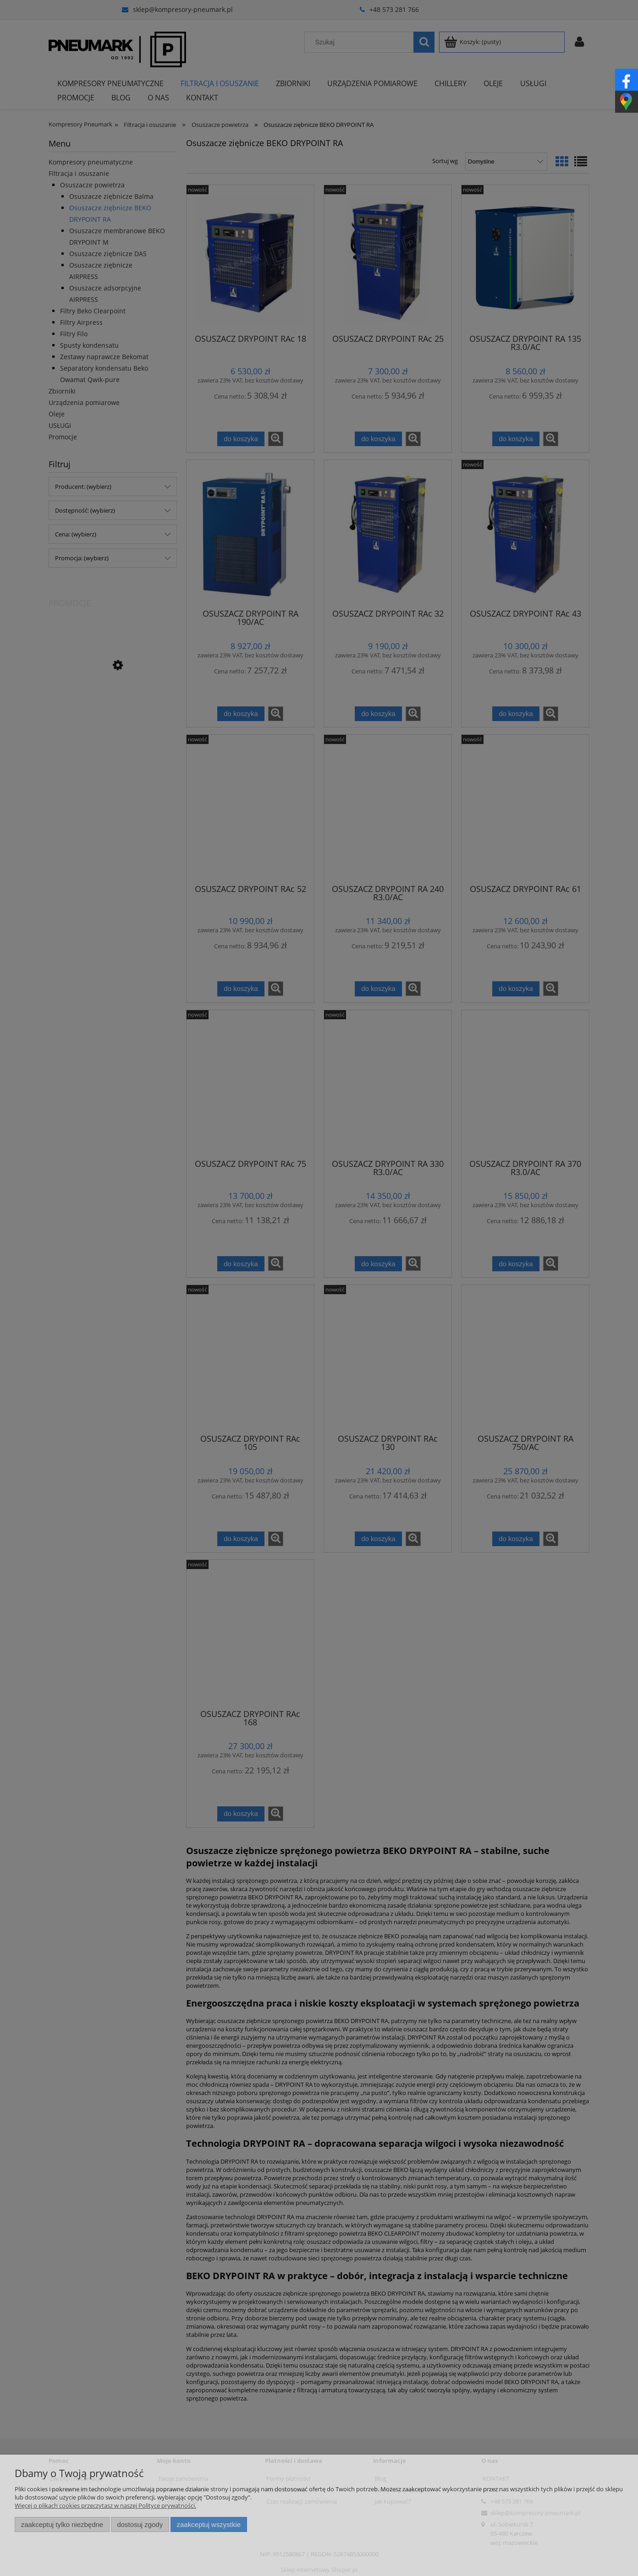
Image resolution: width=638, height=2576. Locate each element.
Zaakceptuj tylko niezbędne (62, 2524)
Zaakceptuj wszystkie (209, 2524)
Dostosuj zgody (140, 2524)
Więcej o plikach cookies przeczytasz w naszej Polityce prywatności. (105, 2505)
